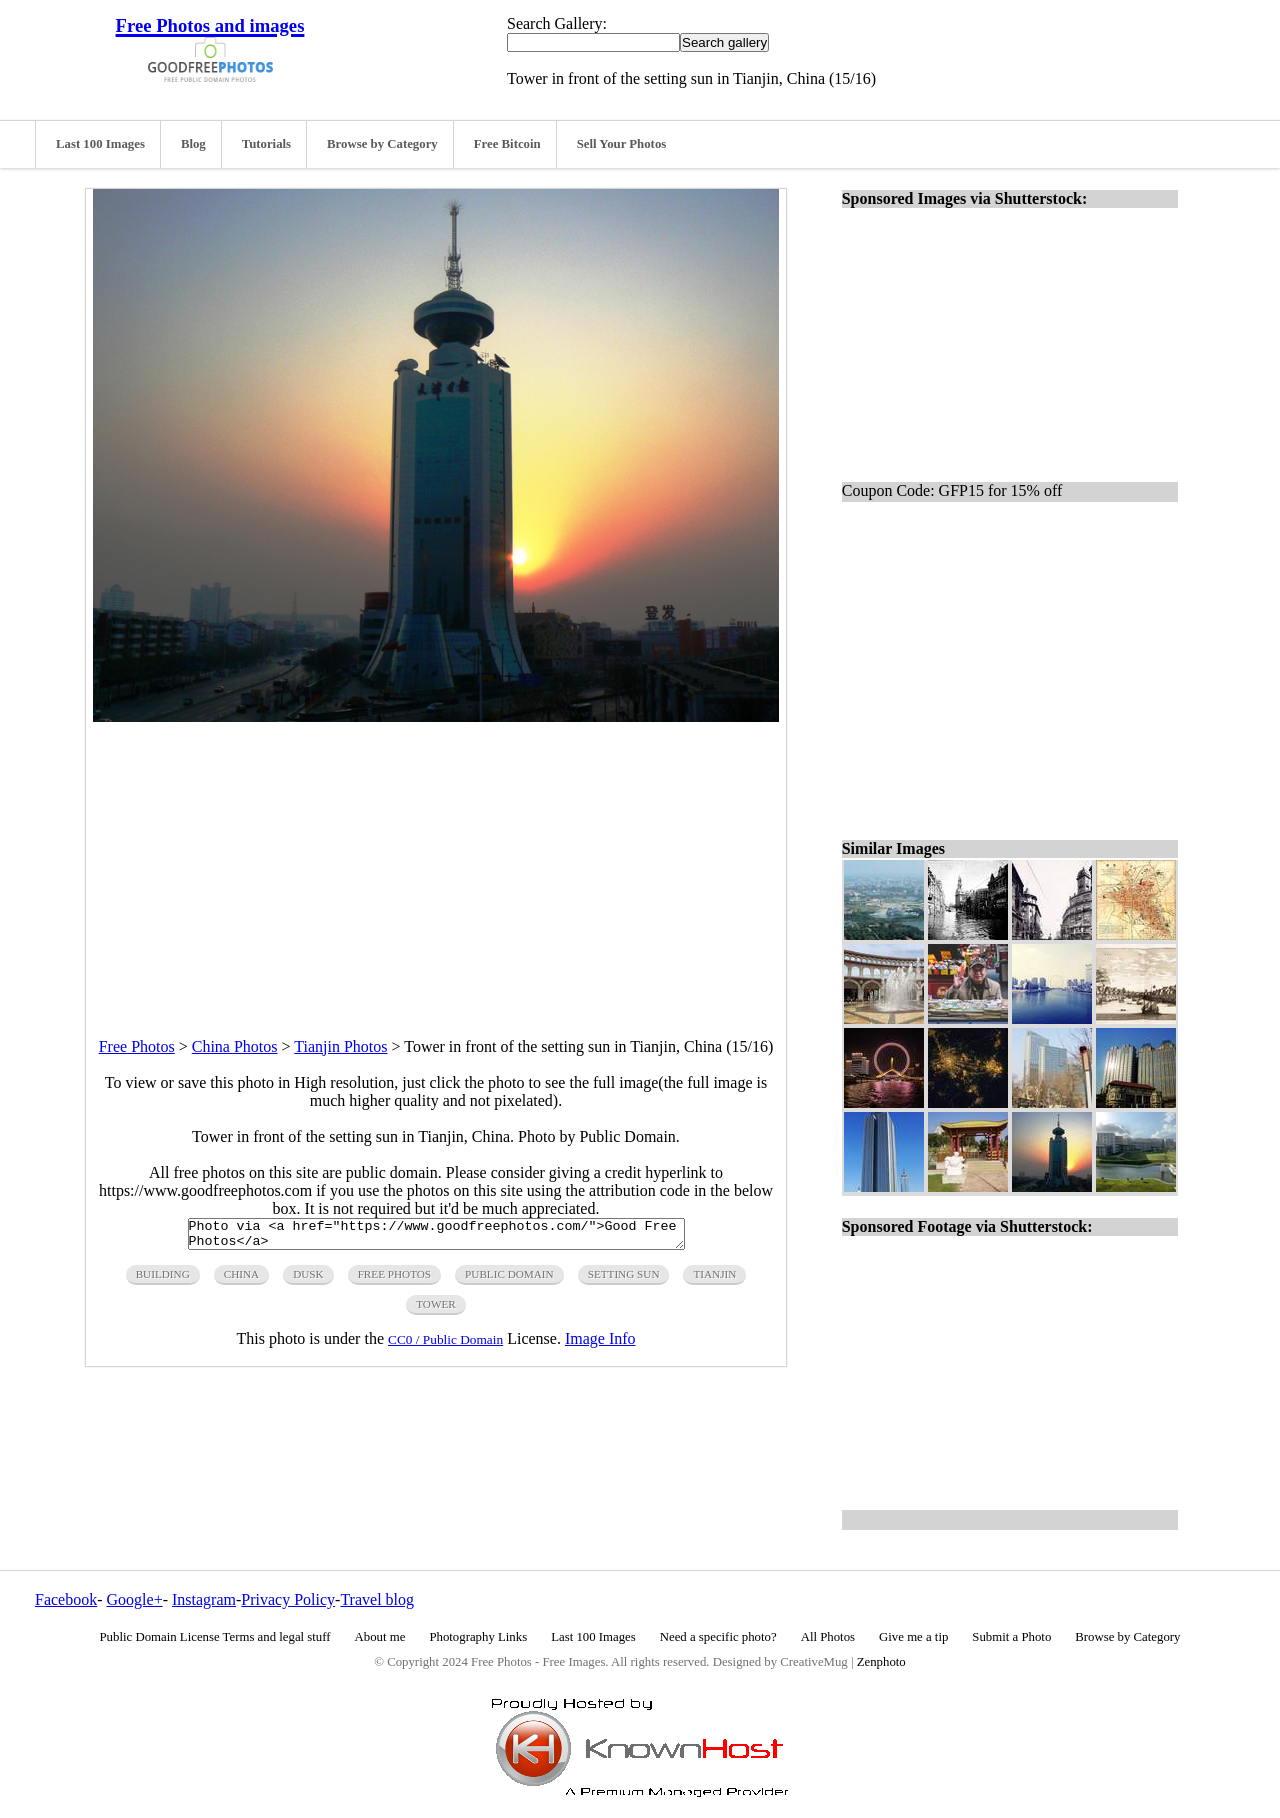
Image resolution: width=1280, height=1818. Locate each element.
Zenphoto (881, 1662)
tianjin (714, 1280)
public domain (509, 1280)
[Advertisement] (436, 862)
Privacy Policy (288, 1599)
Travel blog (377, 1599)
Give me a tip (913, 1637)
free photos (394, 1280)
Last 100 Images (100, 144)
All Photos (828, 1637)
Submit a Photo (1011, 1637)
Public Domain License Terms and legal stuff (215, 1637)
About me (380, 1637)
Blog (193, 144)
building (163, 1280)
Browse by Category (382, 144)
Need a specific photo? (718, 1637)
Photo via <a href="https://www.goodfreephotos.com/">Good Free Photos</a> (436, 1237)
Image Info (600, 1344)
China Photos (235, 1046)
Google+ (135, 1599)
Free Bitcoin (507, 144)
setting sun (624, 1280)
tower (436, 1310)
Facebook (66, 1599)
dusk (308, 1280)
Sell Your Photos (622, 144)
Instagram (204, 1599)
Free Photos (137, 1046)
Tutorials (266, 144)
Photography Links (478, 1637)
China (241, 1280)
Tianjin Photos (340, 1046)
